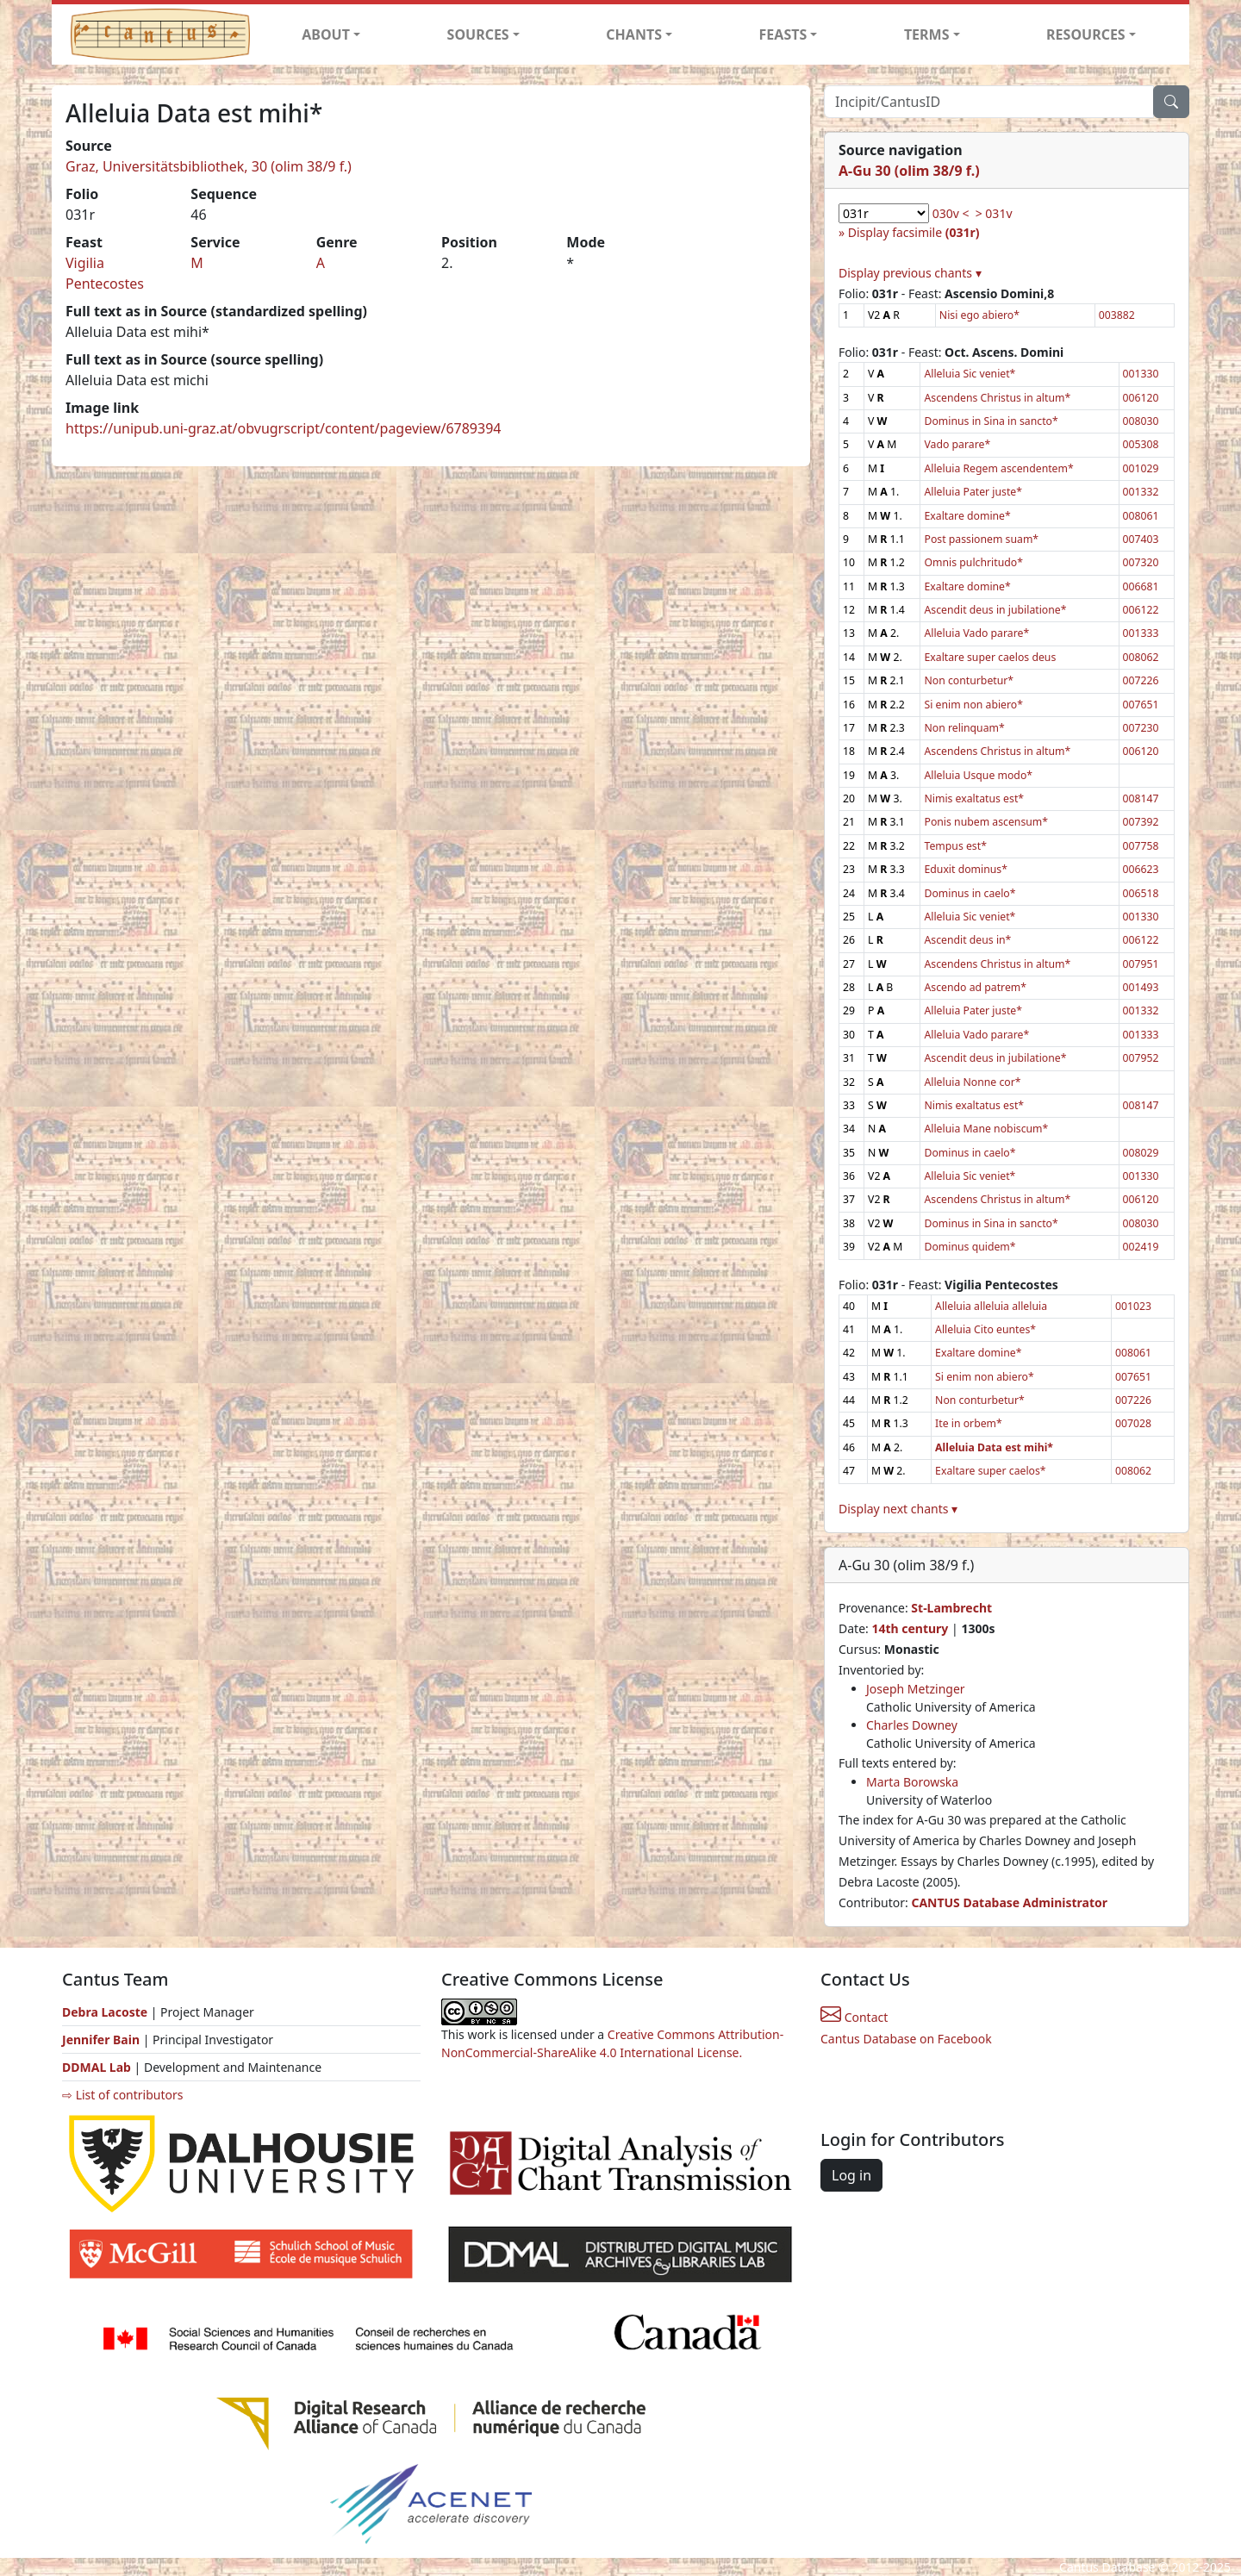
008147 (1141, 798)
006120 (1141, 397)
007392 (1141, 821)
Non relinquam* (964, 727)
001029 (1141, 468)
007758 (1141, 846)
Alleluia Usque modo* (978, 775)
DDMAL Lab (96, 2067)
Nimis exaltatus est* (974, 798)
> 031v (994, 213)
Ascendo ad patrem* (975, 987)
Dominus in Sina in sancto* (990, 421)
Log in (851, 2175)
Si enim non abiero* (973, 704)
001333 (1141, 633)
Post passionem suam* (981, 539)
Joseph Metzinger (915, 1689)
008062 (1141, 657)
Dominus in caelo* (969, 893)
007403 (1141, 539)
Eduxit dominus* (965, 869)
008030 (1141, 421)
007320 (1141, 562)
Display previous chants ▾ (910, 273)
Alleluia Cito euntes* (985, 1329)
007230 (1141, 727)
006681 (1141, 586)
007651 (1141, 704)
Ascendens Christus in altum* (997, 397)
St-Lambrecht (951, 1608)
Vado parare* (957, 444)
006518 (1141, 893)
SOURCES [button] (478, 34)
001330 (1141, 373)
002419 (1141, 1246)
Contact (854, 2017)
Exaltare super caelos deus (990, 657)
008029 (1141, 1152)
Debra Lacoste (104, 2012)
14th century (909, 1628)
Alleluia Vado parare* (976, 633)
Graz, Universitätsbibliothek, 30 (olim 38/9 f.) (208, 166)
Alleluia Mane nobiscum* (986, 1128)
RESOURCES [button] (1086, 34)
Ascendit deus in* (967, 939)
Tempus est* (955, 846)
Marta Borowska (912, 1782)
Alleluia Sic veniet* (969, 373)
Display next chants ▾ (898, 1508)
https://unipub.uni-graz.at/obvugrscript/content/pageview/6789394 (283, 428)
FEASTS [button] (783, 34)
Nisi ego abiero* (979, 315)
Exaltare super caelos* (990, 1470)
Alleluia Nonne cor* (972, 1082)
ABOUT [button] (326, 34)
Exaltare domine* (967, 515)
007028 (1133, 1423)
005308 (1141, 444)
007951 (1141, 964)
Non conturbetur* (968, 680)
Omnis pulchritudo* (973, 562)
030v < (951, 213)
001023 (1133, 1306)
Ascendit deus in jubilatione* (995, 609)
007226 (1141, 680)
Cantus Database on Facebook (906, 2038)
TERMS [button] (927, 34)
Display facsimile (914, 232)
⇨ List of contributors (122, 2094)
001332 (1141, 491)
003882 (1117, 315)
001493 (1141, 987)
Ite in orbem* (968, 1423)
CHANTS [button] (634, 34)
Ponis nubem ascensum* (986, 821)
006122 (1141, 609)
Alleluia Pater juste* (973, 491)
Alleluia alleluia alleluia (991, 1306)
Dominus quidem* (969, 1246)
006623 (1141, 869)
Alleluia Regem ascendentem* (998, 468)
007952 (1141, 1058)
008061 (1141, 515)
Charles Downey (911, 1725)
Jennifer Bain (102, 2039)
